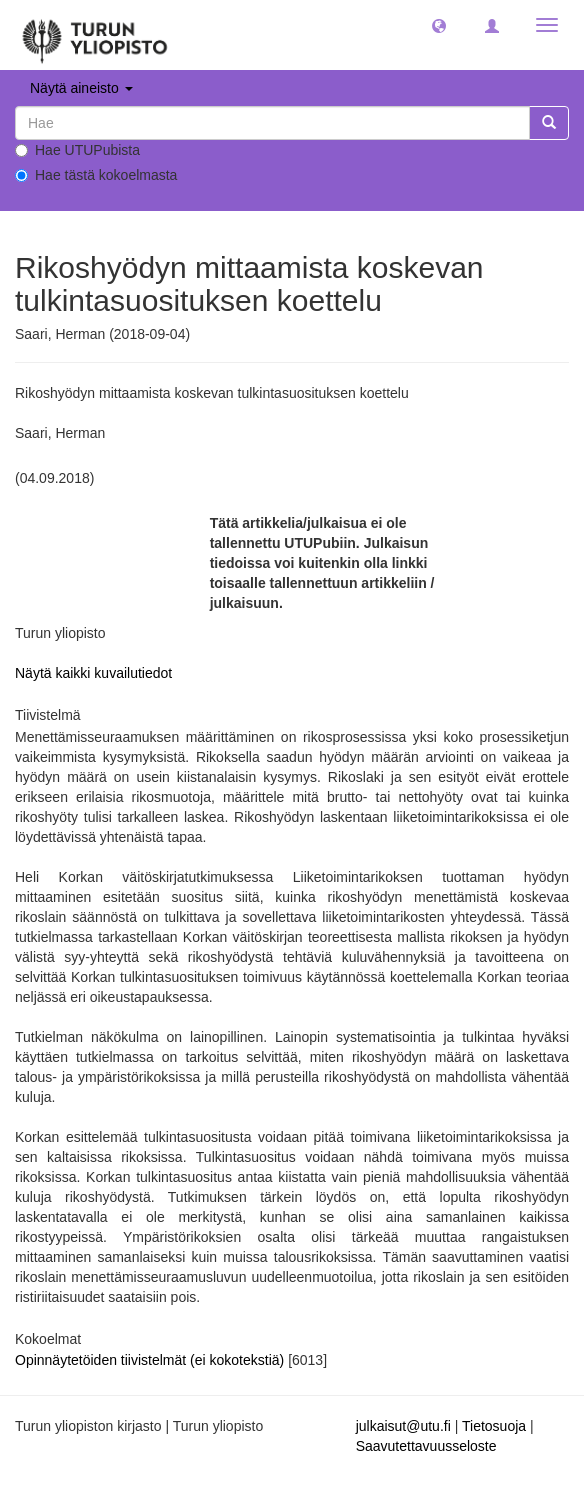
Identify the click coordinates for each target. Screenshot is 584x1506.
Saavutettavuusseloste (426, 1446)
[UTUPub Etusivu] (95, 35)
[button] (439, 25)
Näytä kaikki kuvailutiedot (93, 673)
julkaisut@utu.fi (403, 1426)
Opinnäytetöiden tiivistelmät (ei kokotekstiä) (151, 1360)
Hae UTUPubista (77, 150)
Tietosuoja (494, 1426)
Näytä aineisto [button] (81, 88)
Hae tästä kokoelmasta (96, 175)
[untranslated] (272, 123)
